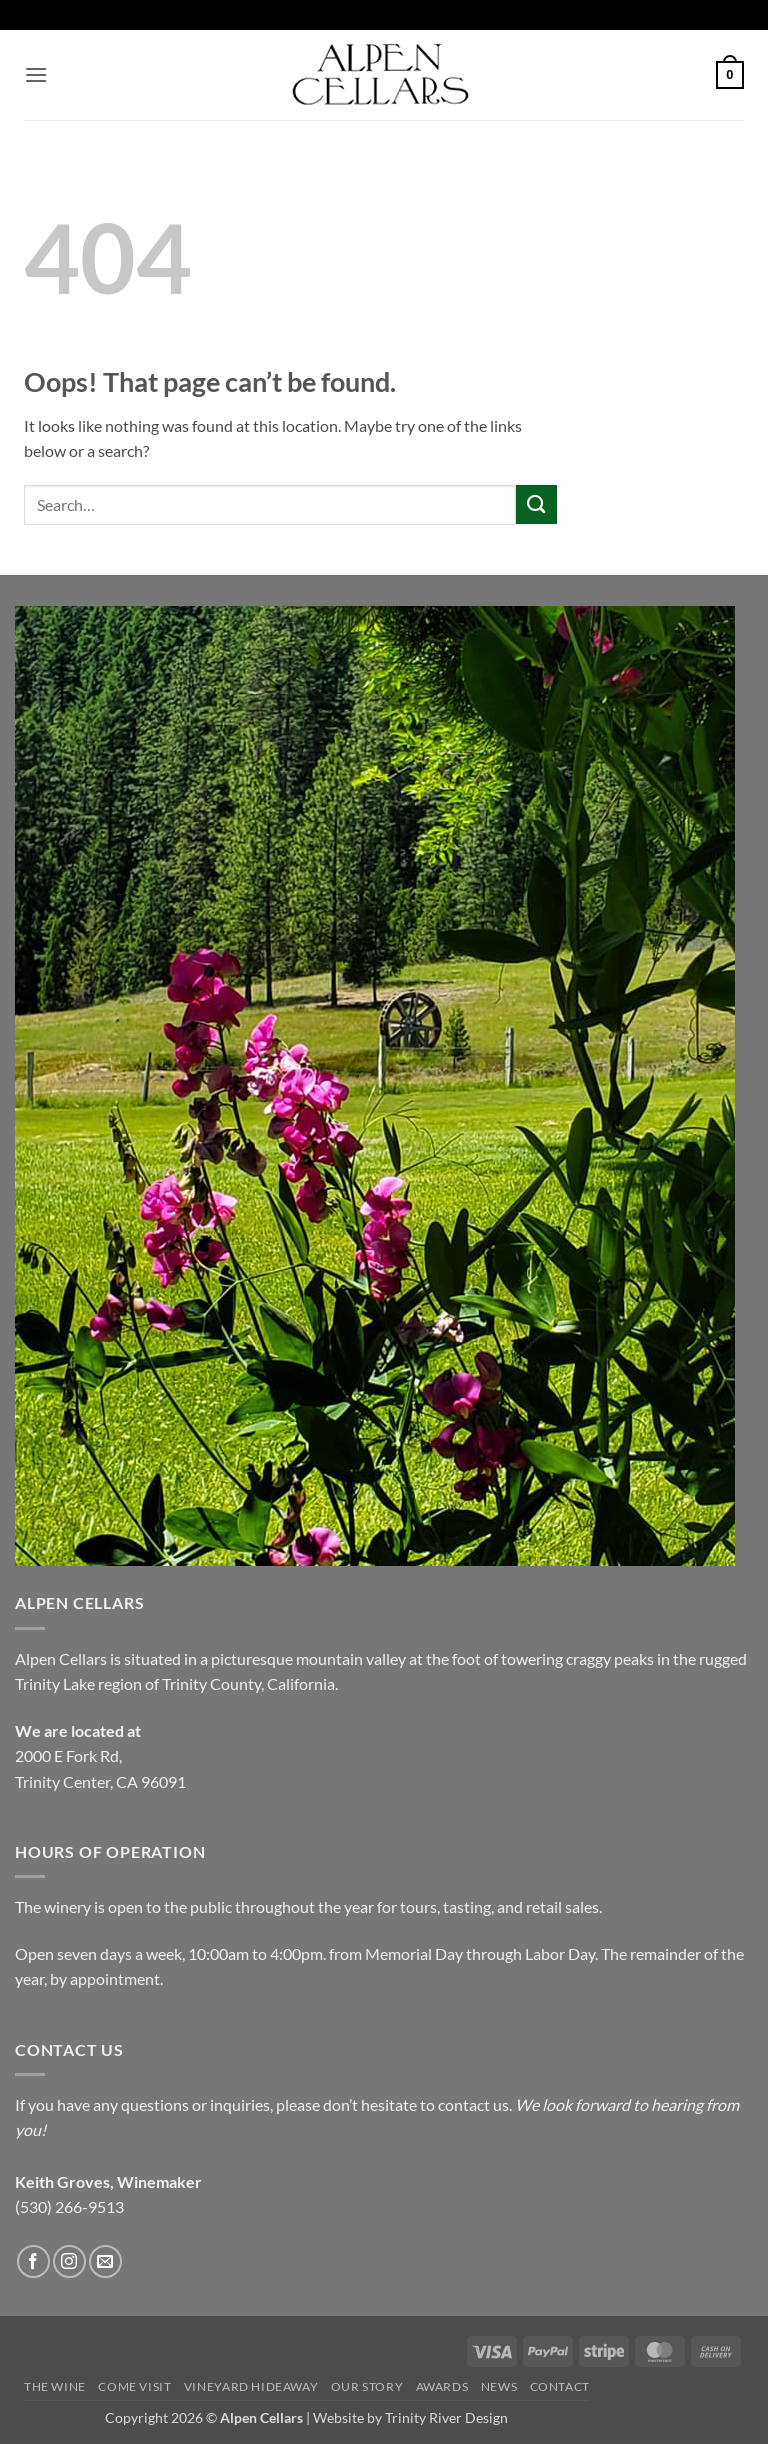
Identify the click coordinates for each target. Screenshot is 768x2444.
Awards (442, 2386)
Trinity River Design (446, 2417)
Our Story (367, 2386)
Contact (560, 2386)
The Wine (55, 2386)
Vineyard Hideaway (251, 2386)
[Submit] (536, 504)
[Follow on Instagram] (69, 2261)
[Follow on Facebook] (33, 2261)
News (499, 2386)
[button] (36, 74)
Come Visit (134, 2386)
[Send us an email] (105, 2261)
